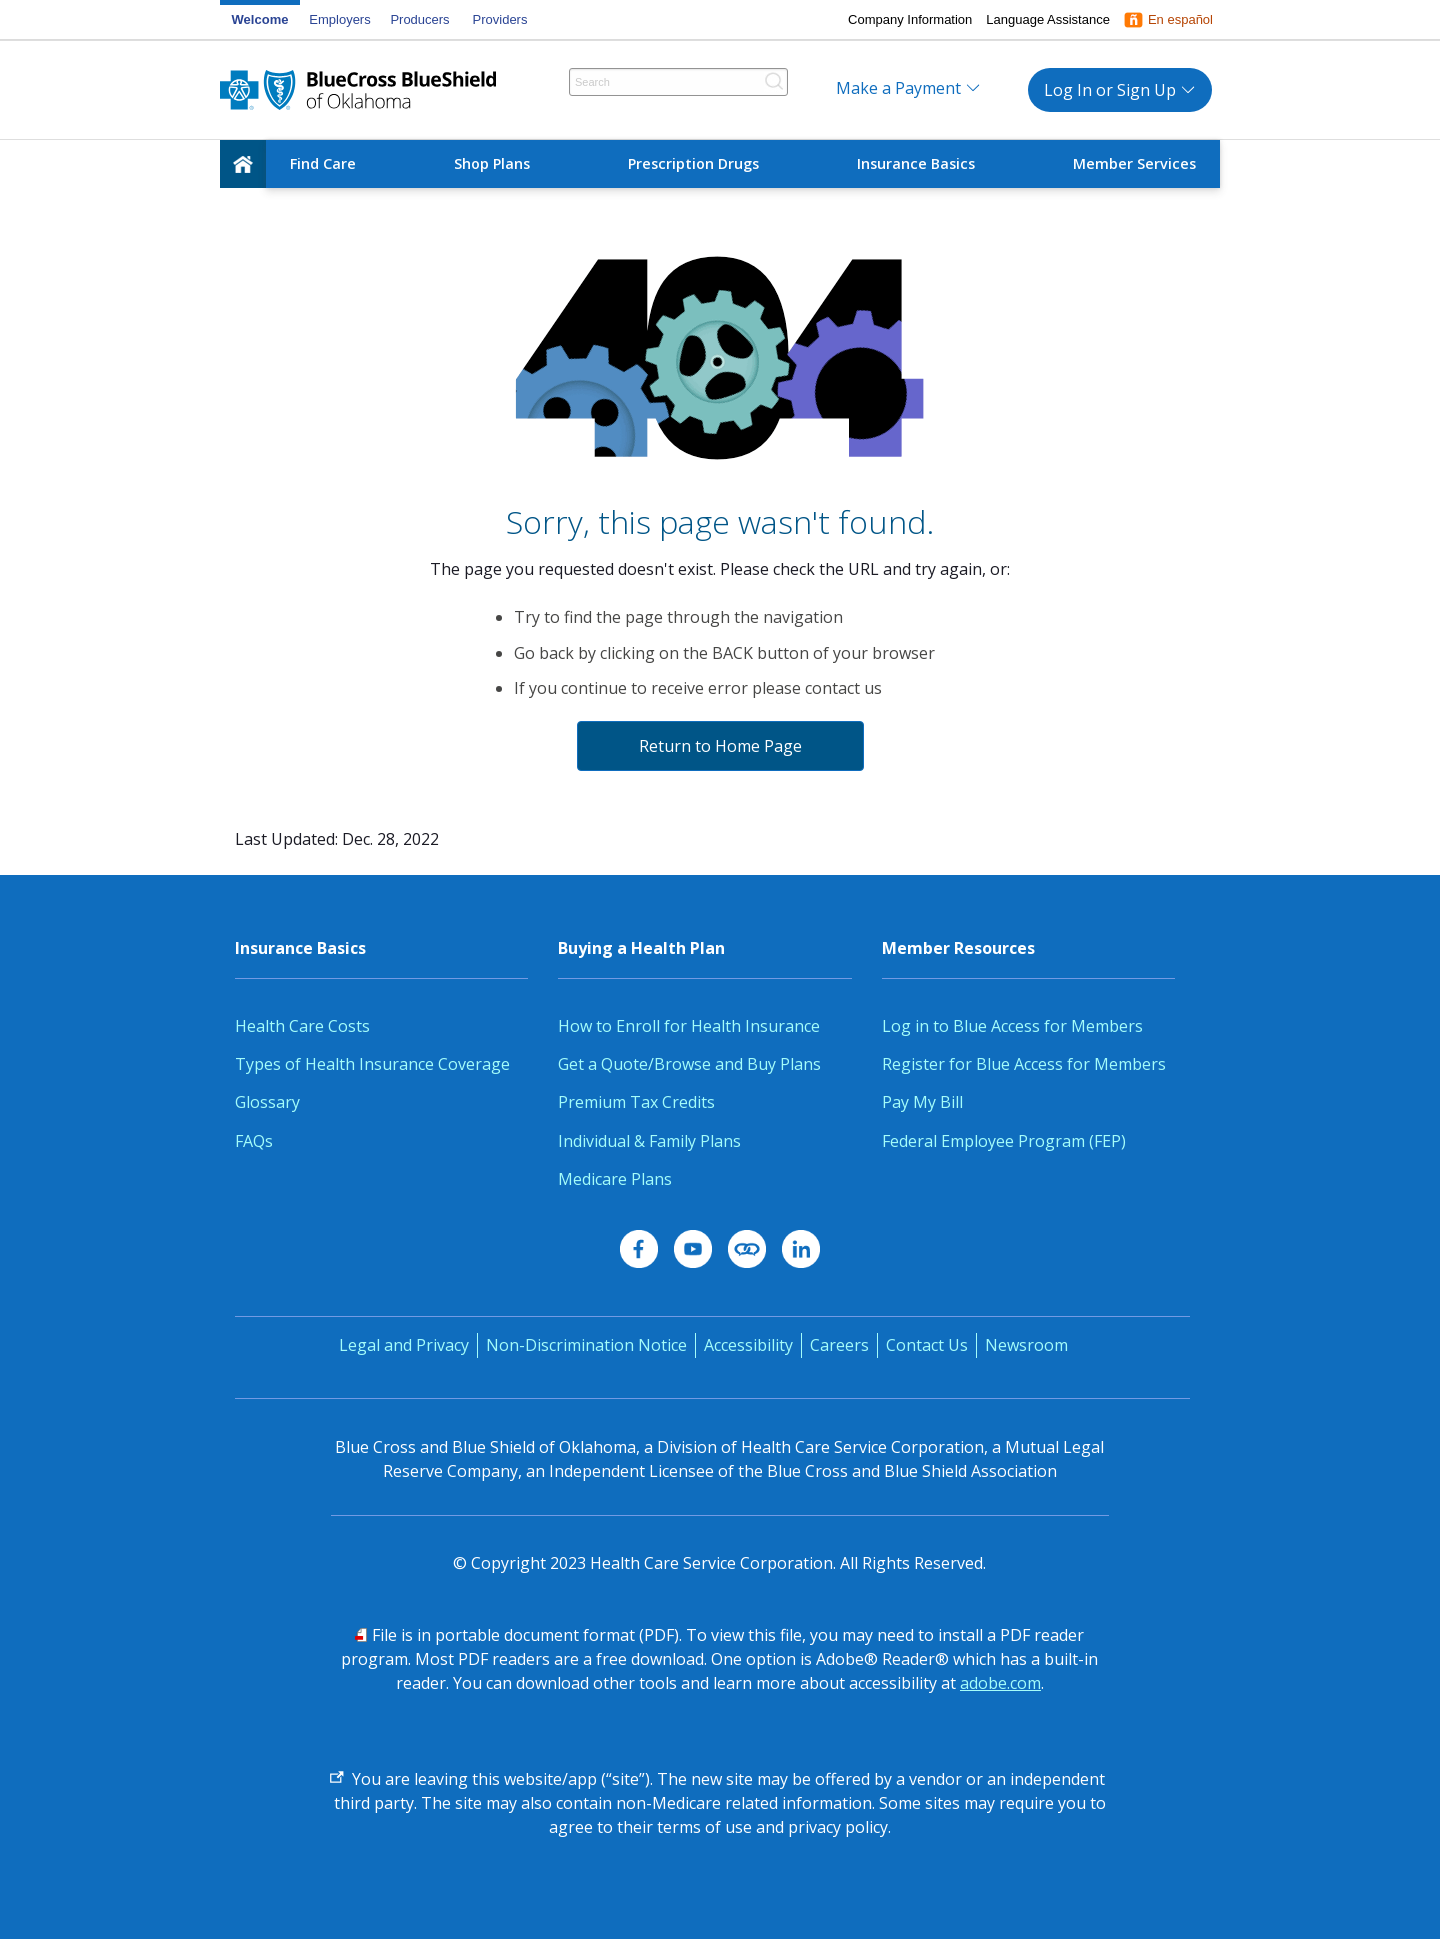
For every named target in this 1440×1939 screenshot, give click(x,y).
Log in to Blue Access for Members (1012, 1026)
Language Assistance (1048, 19)
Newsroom (1026, 1345)
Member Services (1134, 163)
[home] (243, 164)
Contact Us (927, 1345)
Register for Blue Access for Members (1024, 1064)
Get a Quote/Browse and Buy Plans (689, 1064)
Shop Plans (492, 163)
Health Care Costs (302, 1026)
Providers (500, 19)
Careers (839, 1345)
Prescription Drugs (693, 163)
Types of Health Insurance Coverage (372, 1064)
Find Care (323, 163)
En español (1180, 19)
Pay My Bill (922, 1102)
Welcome (260, 19)
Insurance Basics (916, 163)
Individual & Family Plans (649, 1141)
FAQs (254, 1141)
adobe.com (1000, 1683)
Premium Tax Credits (636, 1102)
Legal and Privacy (404, 1345)
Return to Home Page (720, 746)
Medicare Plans (615, 1179)
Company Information (910, 19)
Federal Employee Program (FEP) (1006, 1141)
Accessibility (748, 1345)
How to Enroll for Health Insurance (689, 1026)
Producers (419, 19)
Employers (339, 19)
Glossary (267, 1102)
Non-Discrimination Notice (586, 1345)
